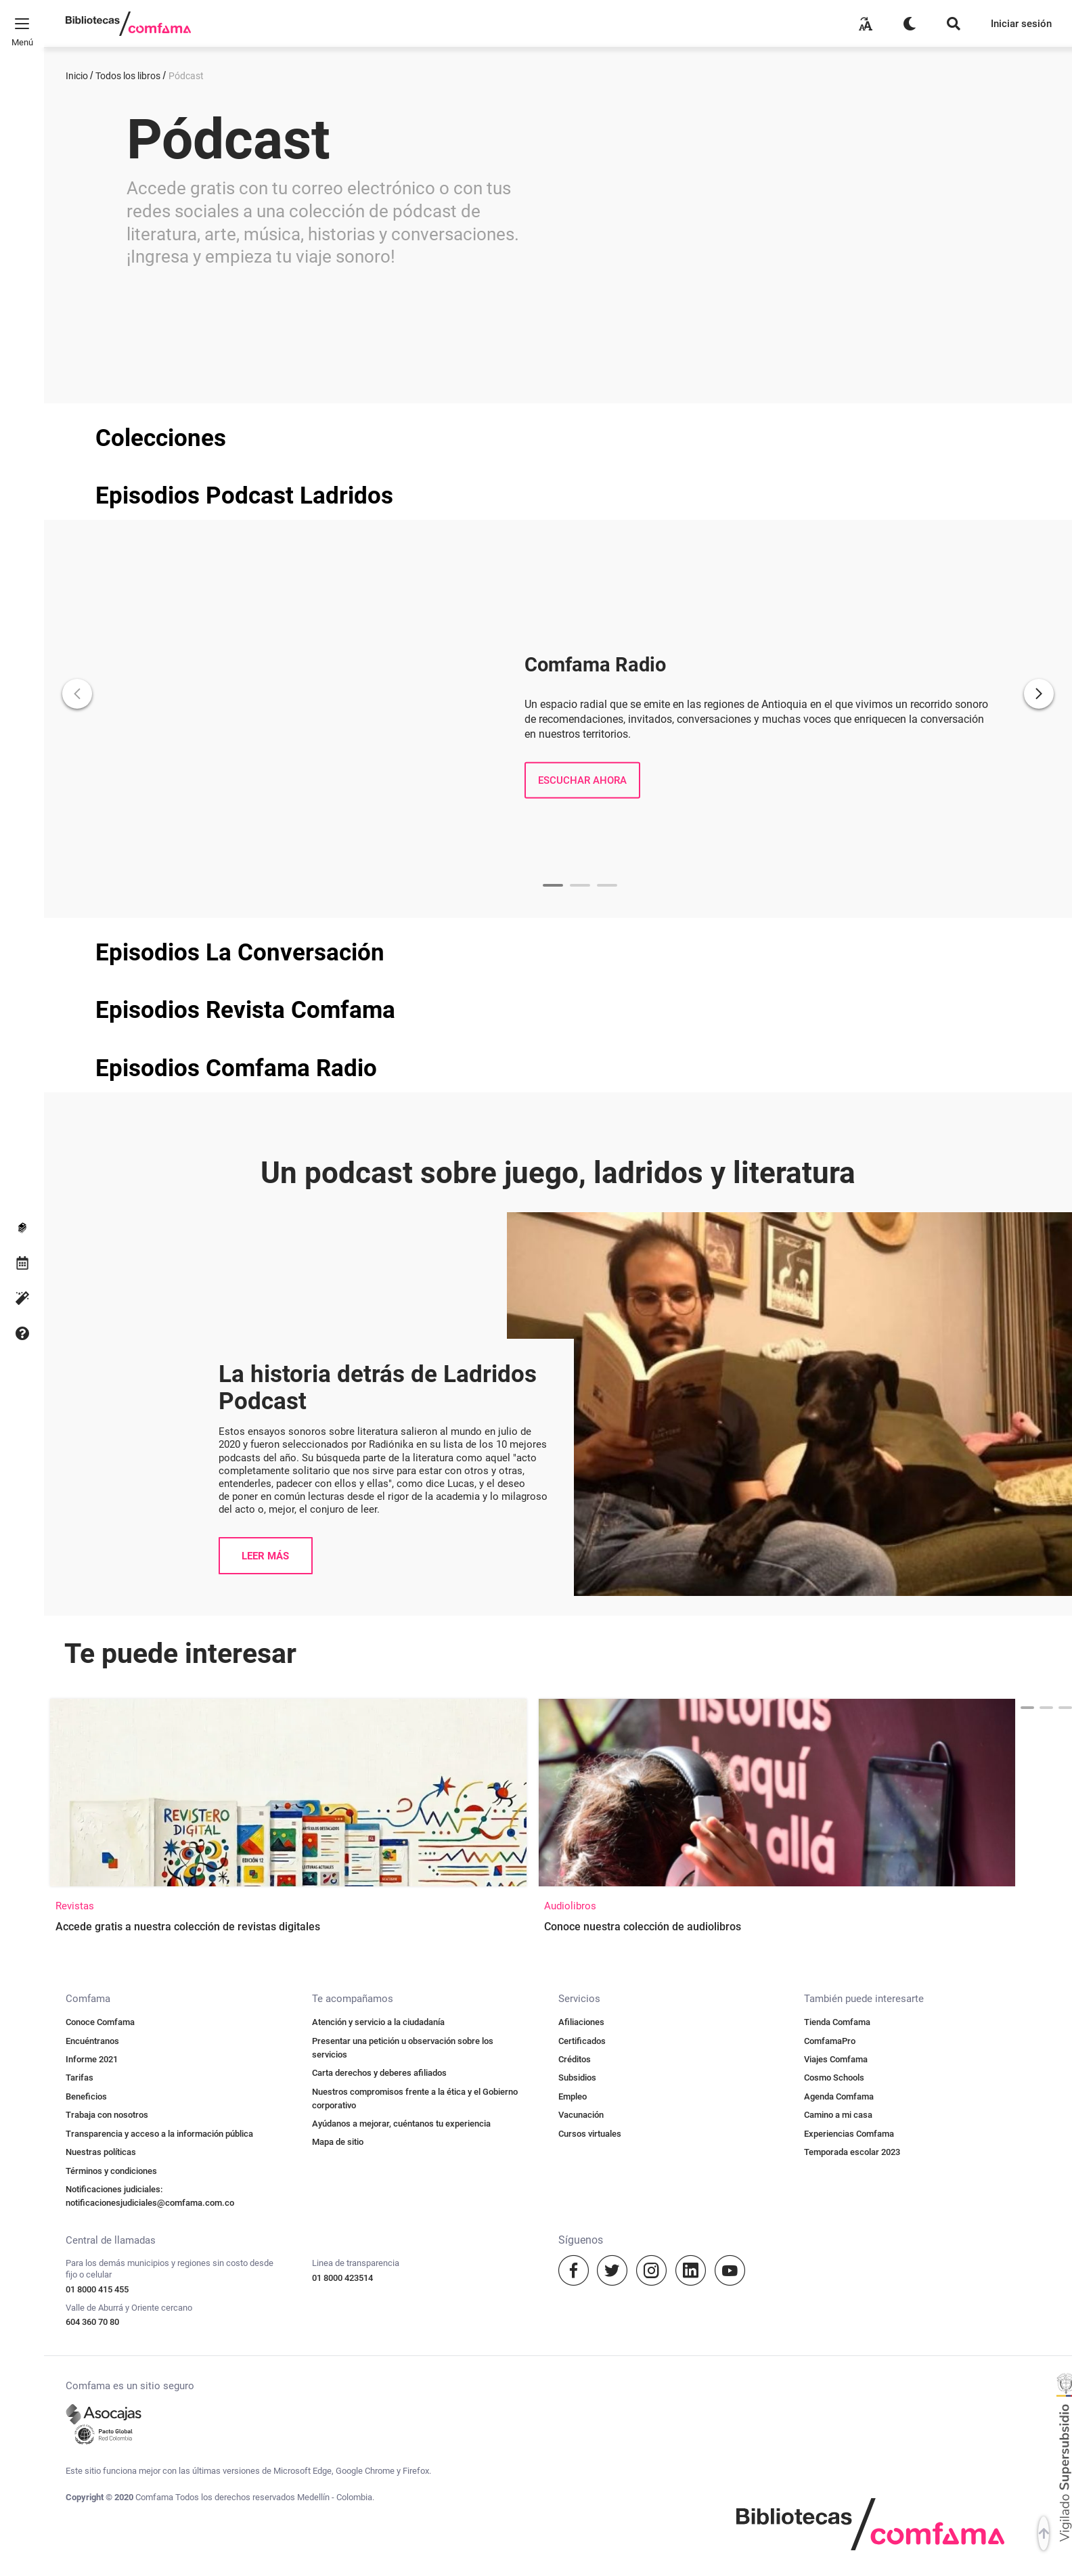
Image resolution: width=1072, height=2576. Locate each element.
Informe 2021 (92, 1720)
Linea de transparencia (355, 1924)
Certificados (582, 1702)
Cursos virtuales (589, 1795)
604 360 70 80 (92, 1983)
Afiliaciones (581, 1683)
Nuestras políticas (101, 1813)
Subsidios (577, 1738)
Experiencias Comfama (849, 1795)
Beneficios (86, 1757)
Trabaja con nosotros (107, 1776)
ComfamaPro (829, 1702)
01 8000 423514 (342, 1939)
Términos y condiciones (111, 1832)
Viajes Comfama (836, 1720)
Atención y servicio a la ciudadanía (378, 1683)
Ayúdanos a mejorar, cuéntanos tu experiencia (401, 1784)
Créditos (574, 1720)
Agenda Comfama (839, 1757)
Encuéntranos (92, 1702)
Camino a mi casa (838, 1776)
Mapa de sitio (337, 1803)
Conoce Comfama (100, 1683)
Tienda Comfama (837, 1683)
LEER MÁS (265, 1217)
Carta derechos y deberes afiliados (379, 1734)
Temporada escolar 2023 (852, 1813)
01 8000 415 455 (97, 1950)
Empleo (572, 1757)
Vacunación (581, 1776)
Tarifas (79, 1738)
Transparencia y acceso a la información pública (159, 1795)
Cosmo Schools (834, 1738)
